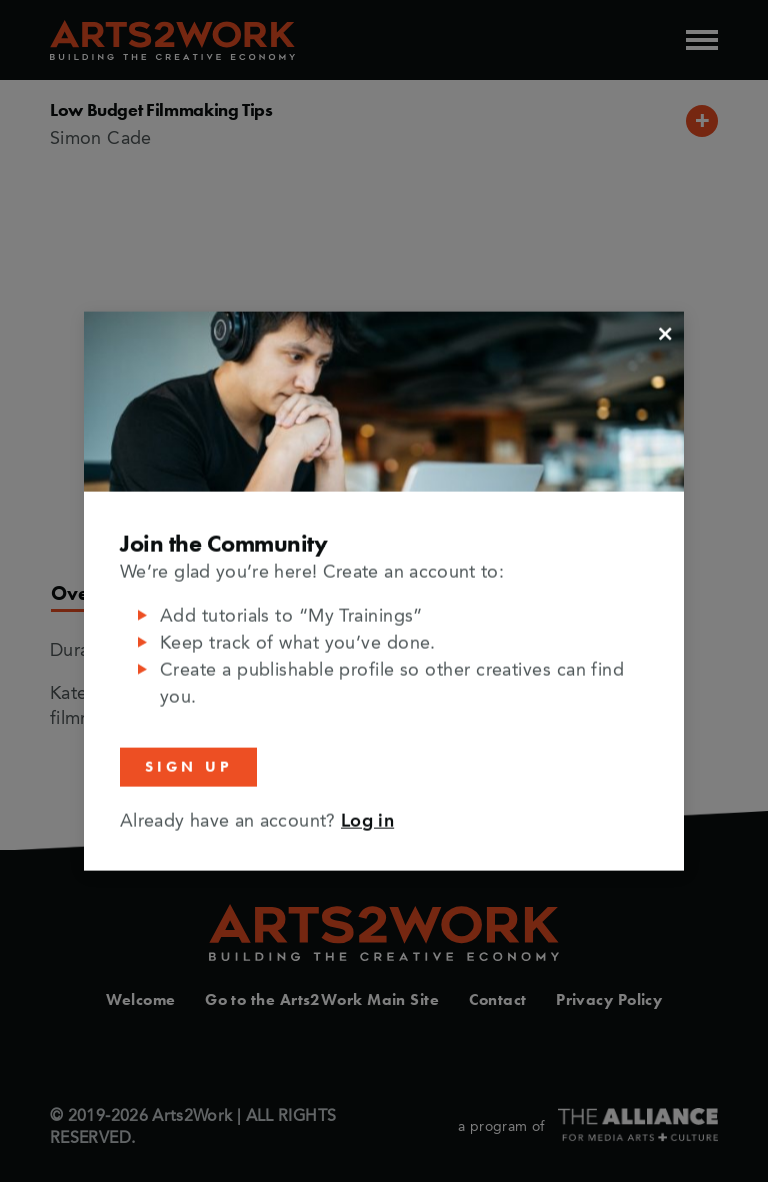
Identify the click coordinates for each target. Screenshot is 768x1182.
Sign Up (188, 767)
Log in (367, 821)
